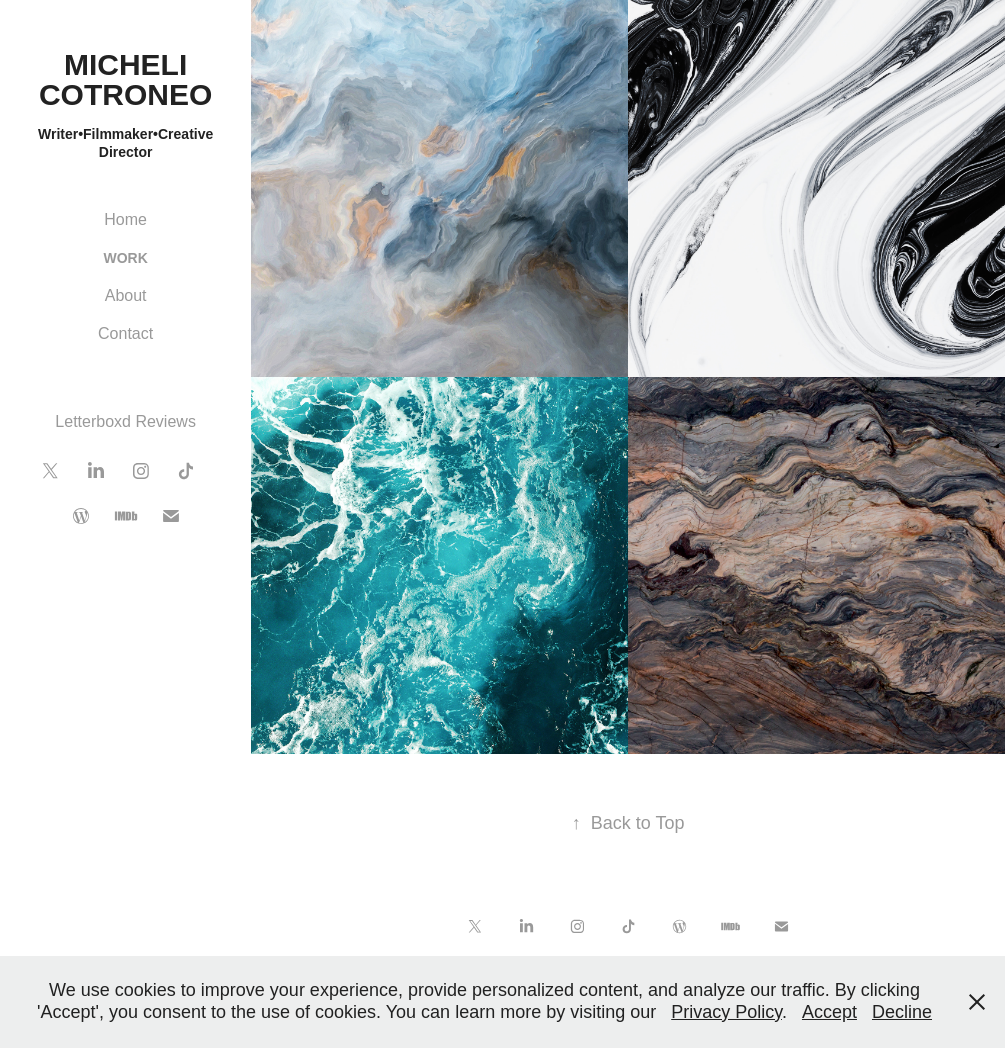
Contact (125, 333)
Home (125, 219)
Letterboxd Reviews (125, 421)
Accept (829, 1012)
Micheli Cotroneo (125, 79)
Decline (902, 1012)
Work (125, 258)
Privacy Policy (726, 1012)
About (126, 295)
